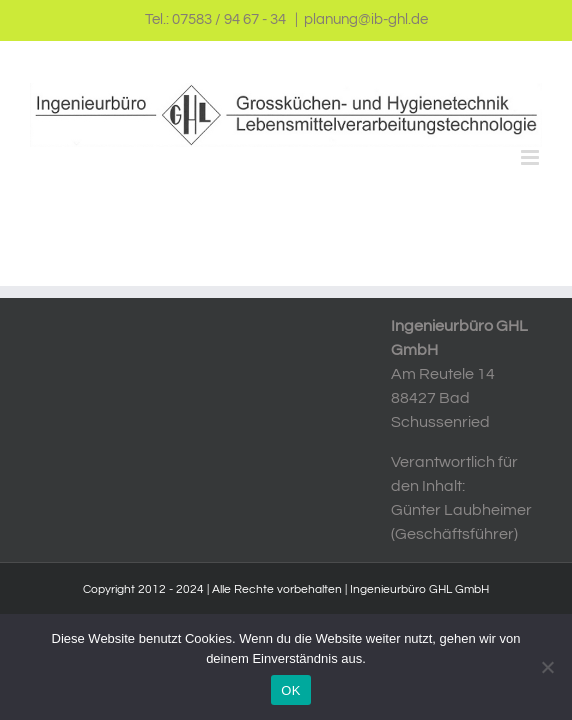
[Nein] (547, 667)
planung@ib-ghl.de (366, 19)
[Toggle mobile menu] (531, 157)
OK (290, 690)
